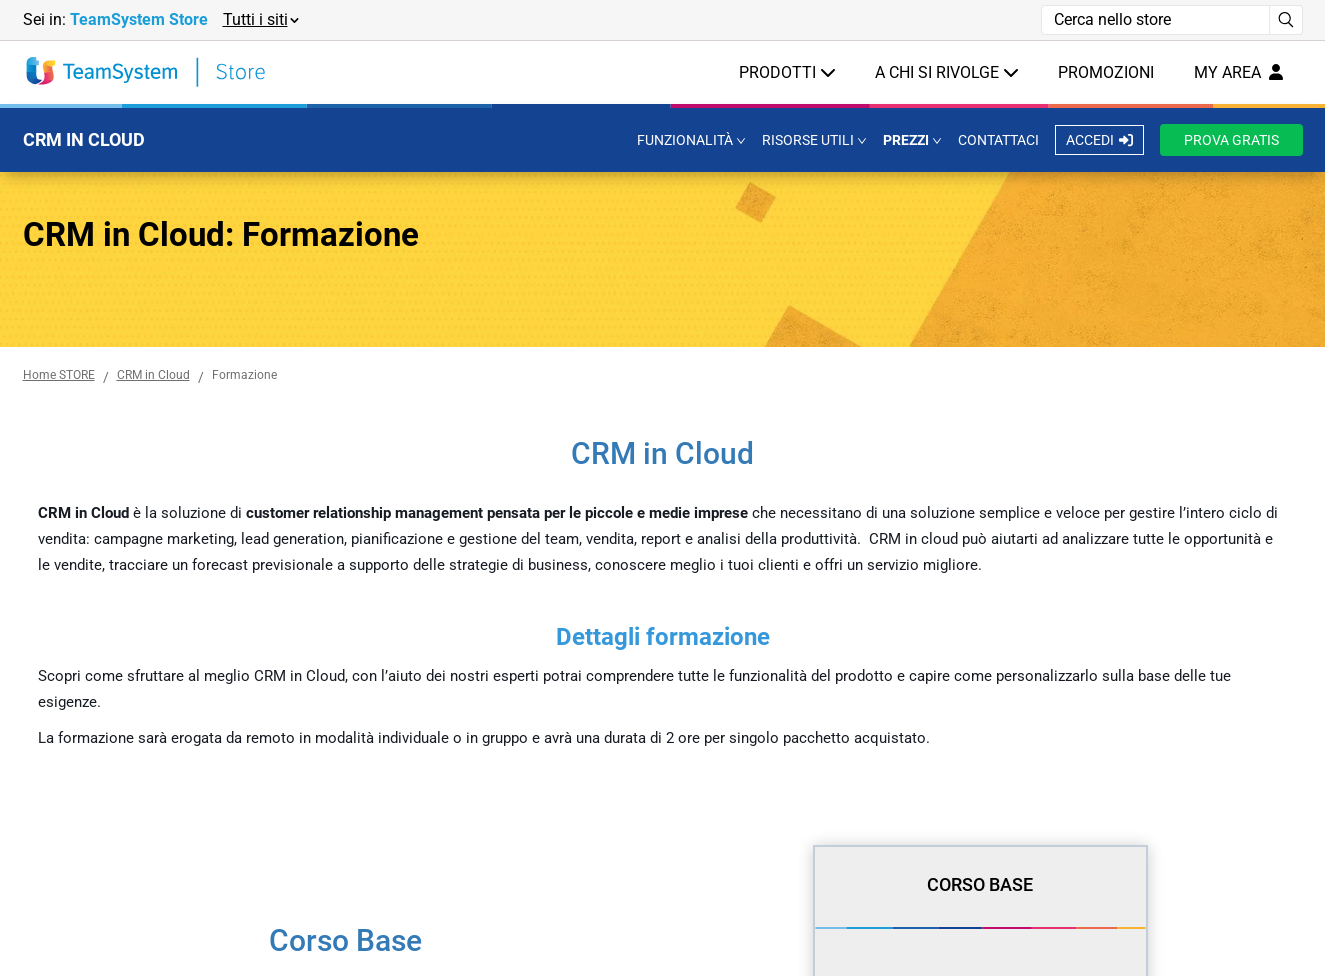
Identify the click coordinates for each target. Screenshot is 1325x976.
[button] (260, 20)
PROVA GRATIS (1231, 140)
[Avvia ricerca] (1286, 20)
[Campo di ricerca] (1155, 20)
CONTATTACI (998, 140)
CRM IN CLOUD (84, 139)
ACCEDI (1099, 140)
